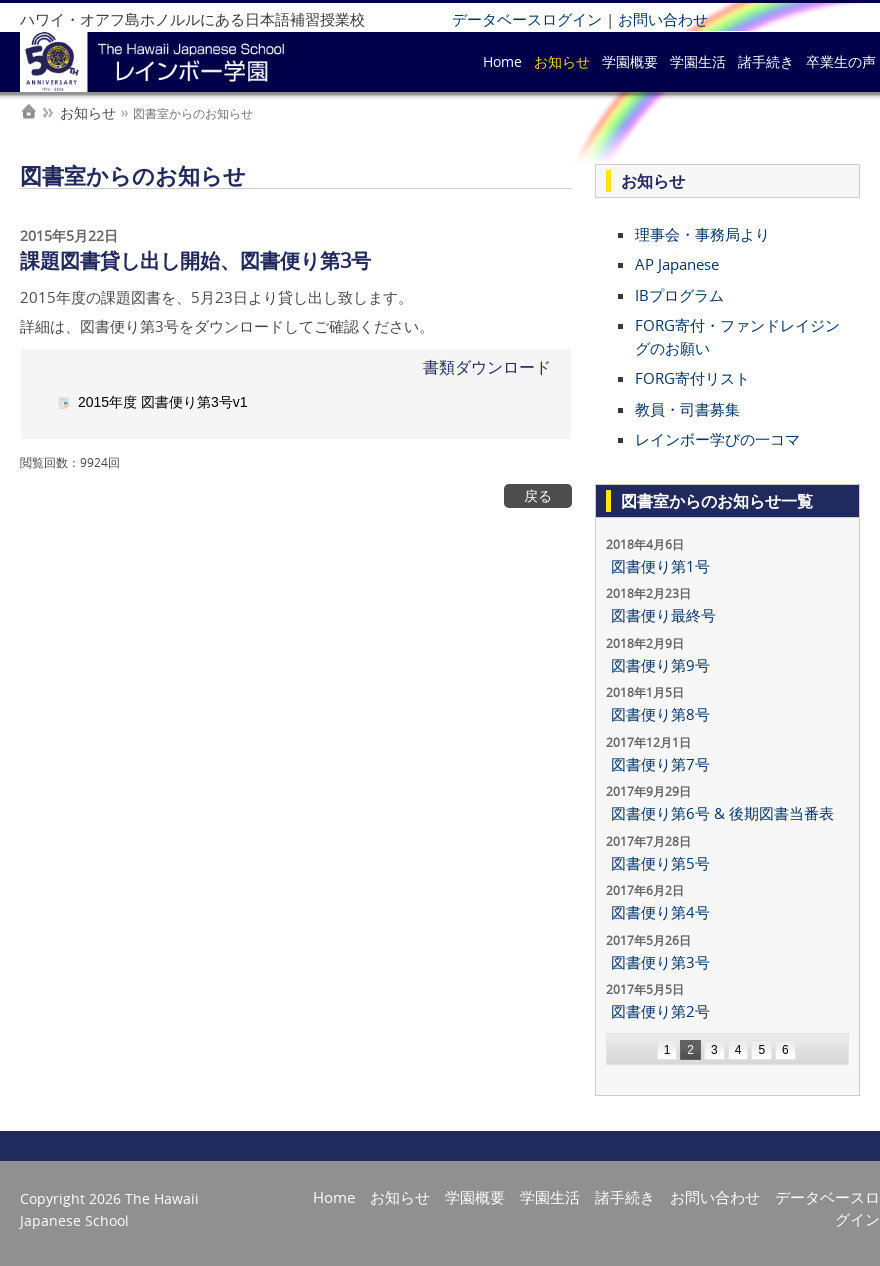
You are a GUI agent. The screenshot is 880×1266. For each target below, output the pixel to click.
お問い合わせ (663, 19)
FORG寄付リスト (692, 378)
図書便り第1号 (660, 566)
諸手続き (766, 61)
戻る (538, 496)
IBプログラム (679, 295)
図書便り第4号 (660, 912)
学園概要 (630, 61)
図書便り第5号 (660, 863)
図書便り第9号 (660, 665)
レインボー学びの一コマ (717, 439)
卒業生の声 (841, 61)
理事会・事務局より (702, 234)
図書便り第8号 (660, 714)
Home (502, 61)
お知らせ (562, 61)
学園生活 (698, 61)
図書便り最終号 (663, 615)
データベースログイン (527, 19)
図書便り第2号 (660, 1011)
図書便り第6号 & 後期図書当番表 (722, 813)
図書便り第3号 (660, 962)
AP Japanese (677, 264)
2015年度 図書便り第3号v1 (163, 402)
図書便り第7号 (660, 764)
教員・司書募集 (687, 409)
